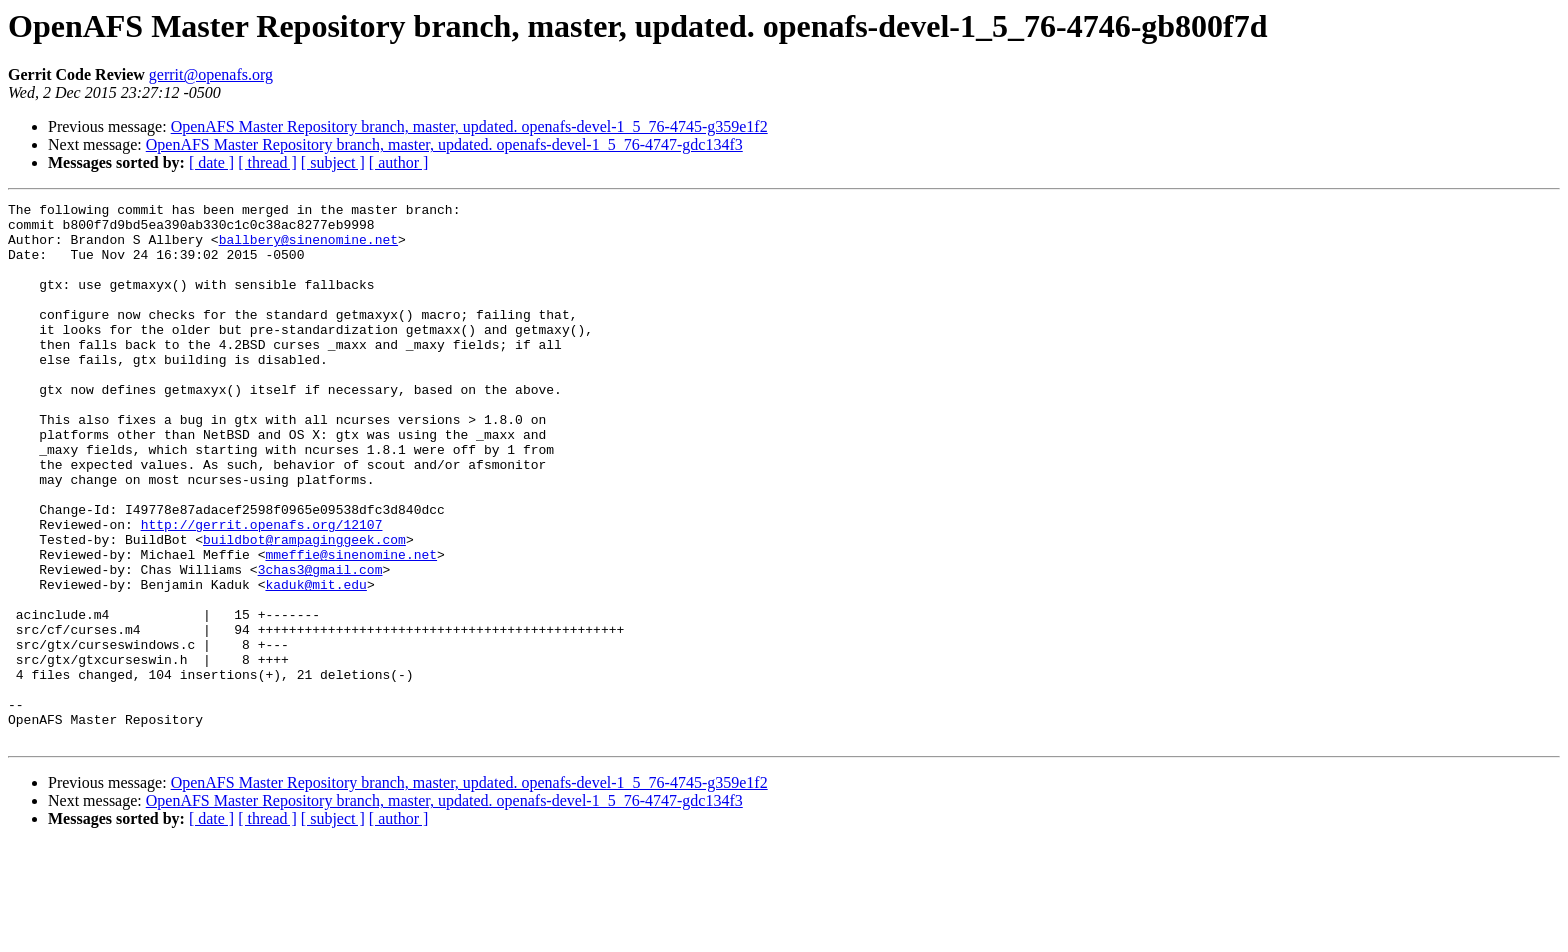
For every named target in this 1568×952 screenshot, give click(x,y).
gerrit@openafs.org (211, 74)
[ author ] (399, 162)
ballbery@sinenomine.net (308, 248)
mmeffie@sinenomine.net (351, 626)
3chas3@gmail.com (320, 644)
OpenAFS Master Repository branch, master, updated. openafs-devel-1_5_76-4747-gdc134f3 (444, 144)
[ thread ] (267, 162)
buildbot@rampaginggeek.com (304, 608)
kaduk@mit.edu (315, 662)
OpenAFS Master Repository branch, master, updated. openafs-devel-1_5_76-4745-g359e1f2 (469, 126)
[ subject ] (333, 162)
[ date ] (211, 162)
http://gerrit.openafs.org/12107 (262, 590)
